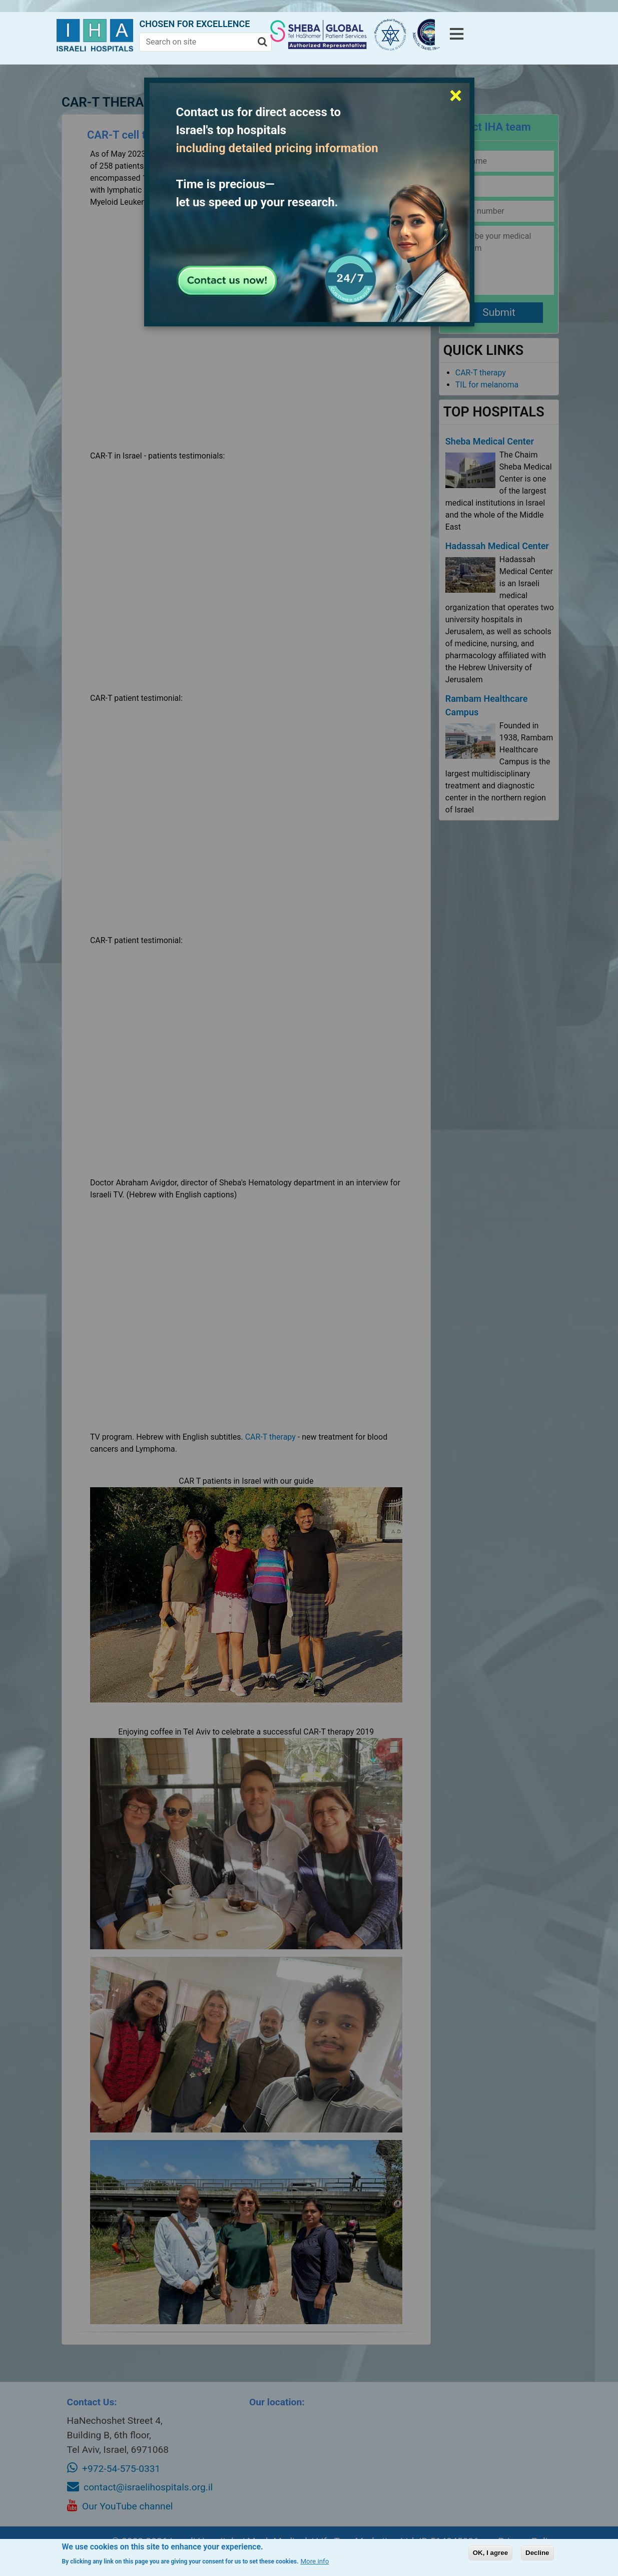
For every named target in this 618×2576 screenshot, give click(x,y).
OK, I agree (490, 2552)
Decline (537, 2552)
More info (314, 2561)
